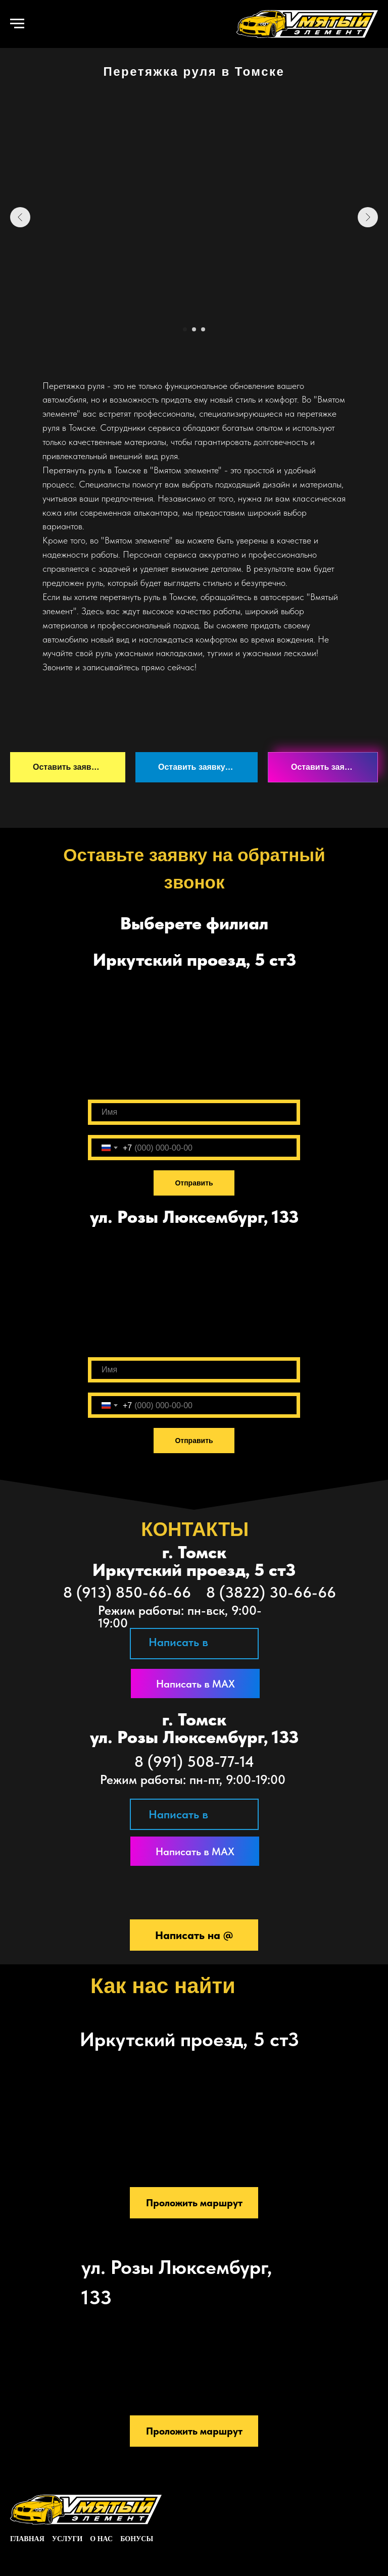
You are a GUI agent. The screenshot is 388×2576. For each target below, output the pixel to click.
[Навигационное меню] (17, 24)
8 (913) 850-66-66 (127, 1592)
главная (27, 2539)
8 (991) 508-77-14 (194, 1761)
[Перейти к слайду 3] (203, 329)
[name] (194, 1112)
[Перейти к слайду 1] (185, 329)
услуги (67, 2539)
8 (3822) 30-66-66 (271, 1592)
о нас (101, 2539)
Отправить (194, 1183)
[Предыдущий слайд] (20, 217)
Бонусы (136, 2539)
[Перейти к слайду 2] (194, 329)
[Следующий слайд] (368, 217)
